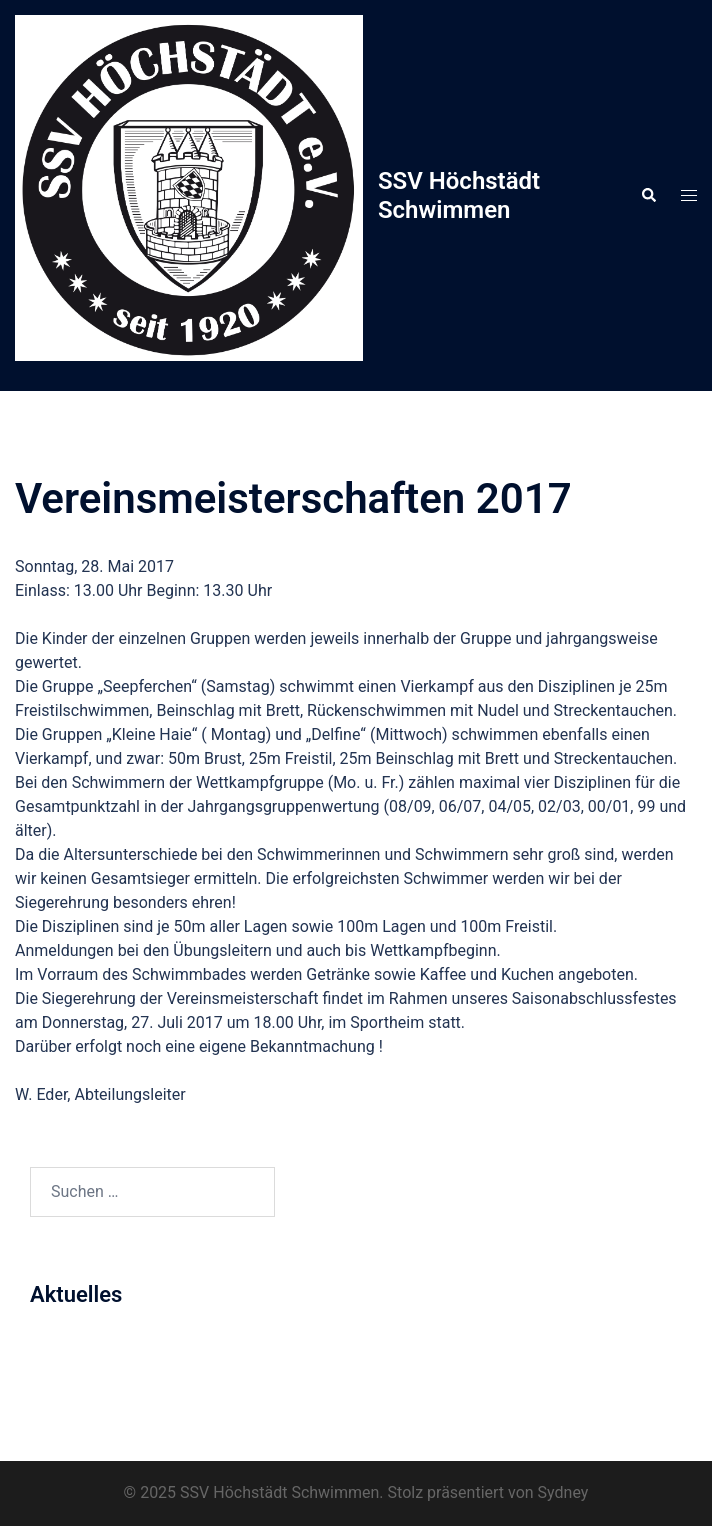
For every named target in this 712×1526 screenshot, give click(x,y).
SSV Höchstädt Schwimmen (459, 195)
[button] (648, 196)
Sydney (563, 1492)
